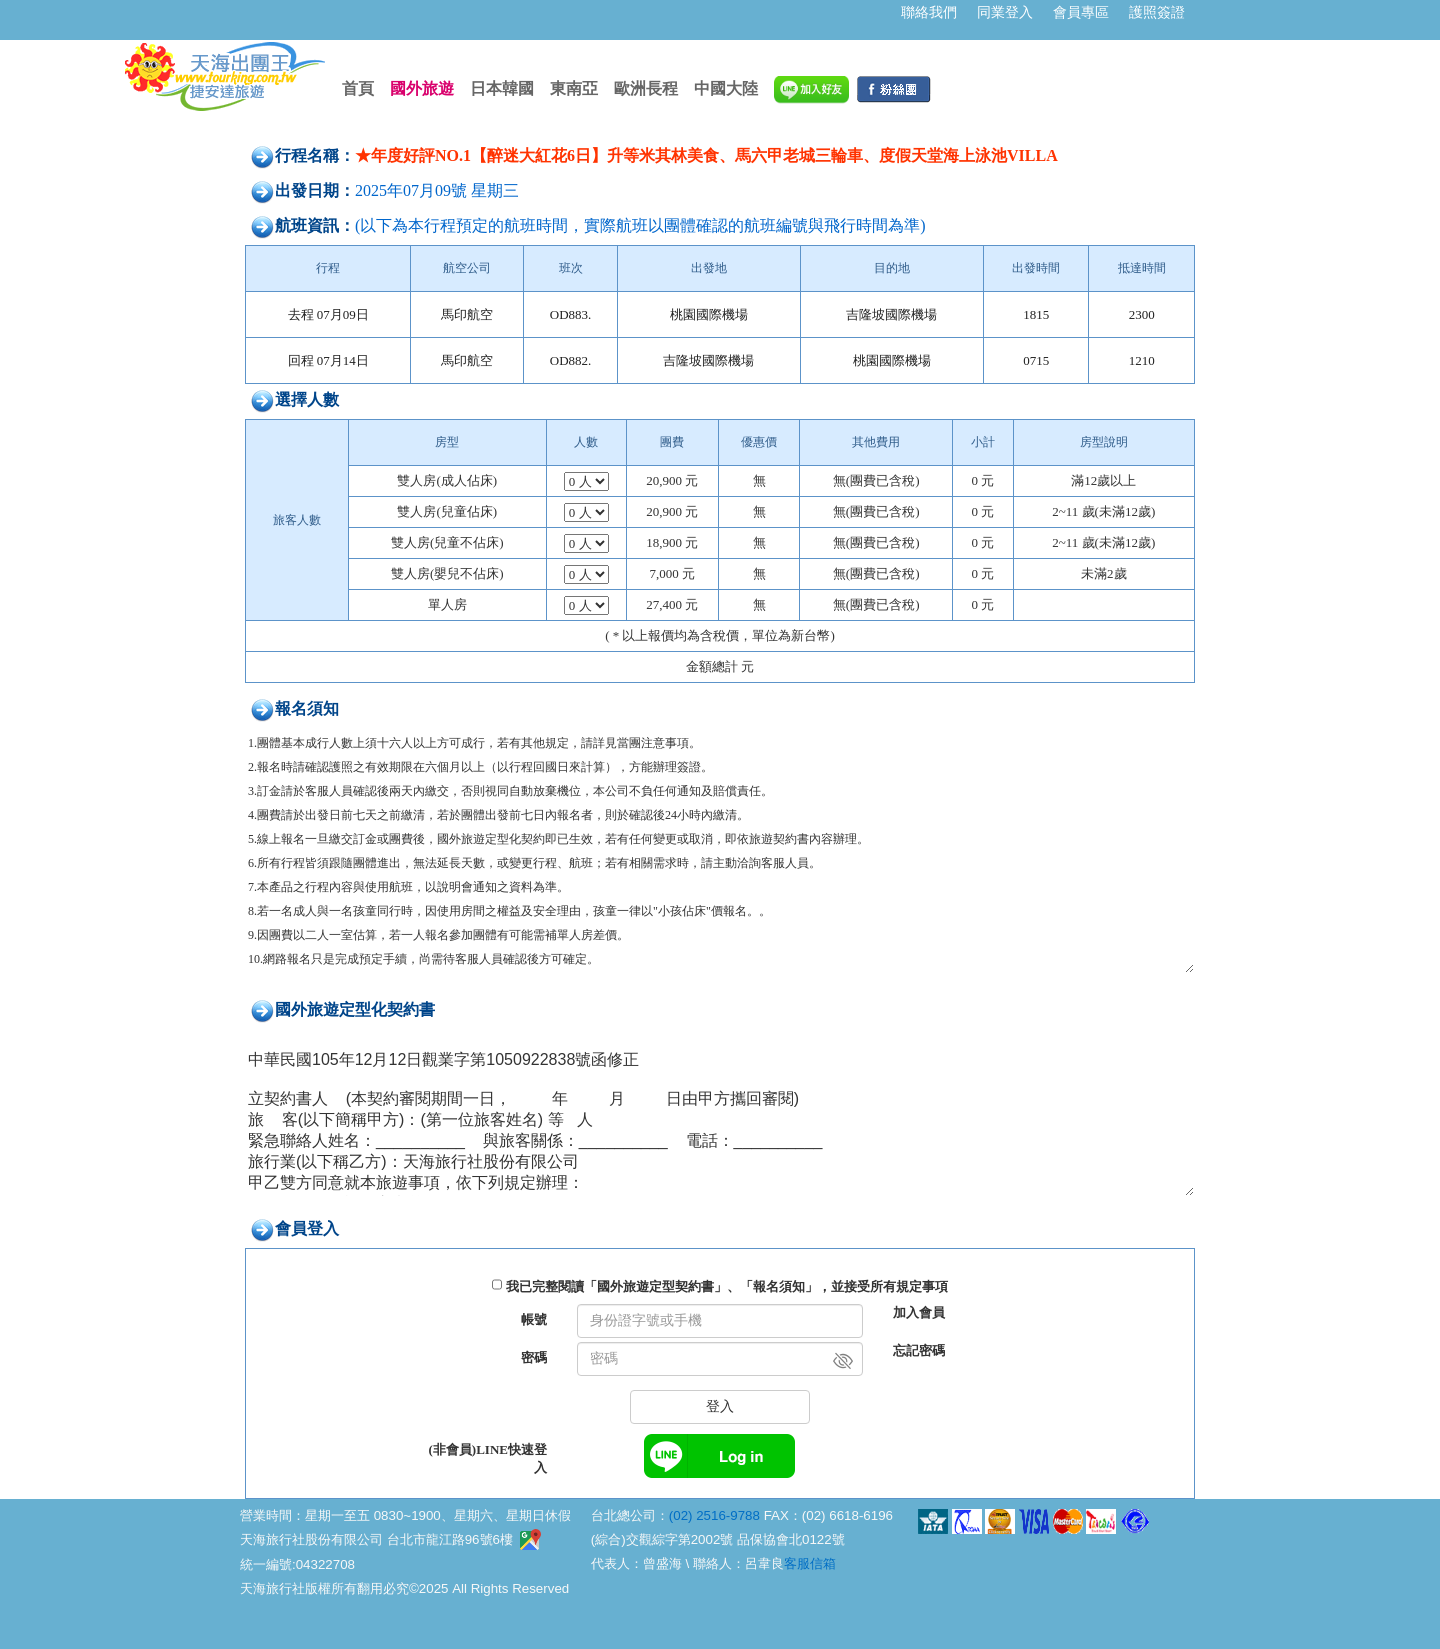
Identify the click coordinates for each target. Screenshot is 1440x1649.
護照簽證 (1157, 12)
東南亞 (574, 88)
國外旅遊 (422, 88)
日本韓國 (502, 88)
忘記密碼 (919, 1350)
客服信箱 (810, 1563)
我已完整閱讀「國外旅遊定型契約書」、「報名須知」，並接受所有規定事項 (727, 1286)
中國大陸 (726, 88)
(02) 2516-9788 (714, 1515)
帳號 (534, 1319)
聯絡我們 (929, 12)
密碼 (534, 1357)
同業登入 (1005, 12)
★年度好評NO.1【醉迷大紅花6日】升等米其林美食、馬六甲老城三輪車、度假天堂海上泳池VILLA (706, 155)
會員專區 (1081, 12)
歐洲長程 (646, 88)
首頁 (358, 88)
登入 (720, 1406)
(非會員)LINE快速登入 (488, 1458)
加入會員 (919, 1312)
